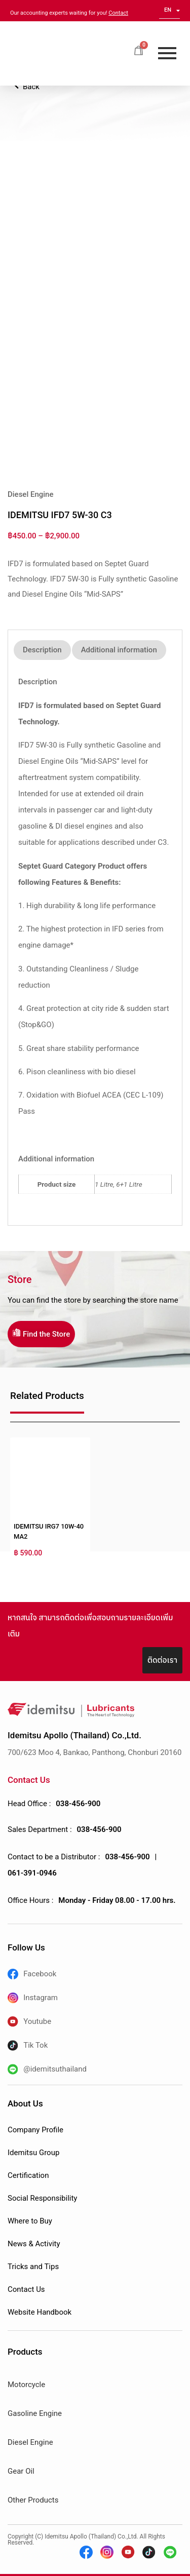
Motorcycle (26, 2384)
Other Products (33, 2500)
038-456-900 (78, 1803)
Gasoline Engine (35, 2413)
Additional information (119, 649)
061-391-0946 (32, 1873)
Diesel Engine (30, 2442)
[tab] (42, 650)
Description (42, 649)
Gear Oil (21, 2471)
